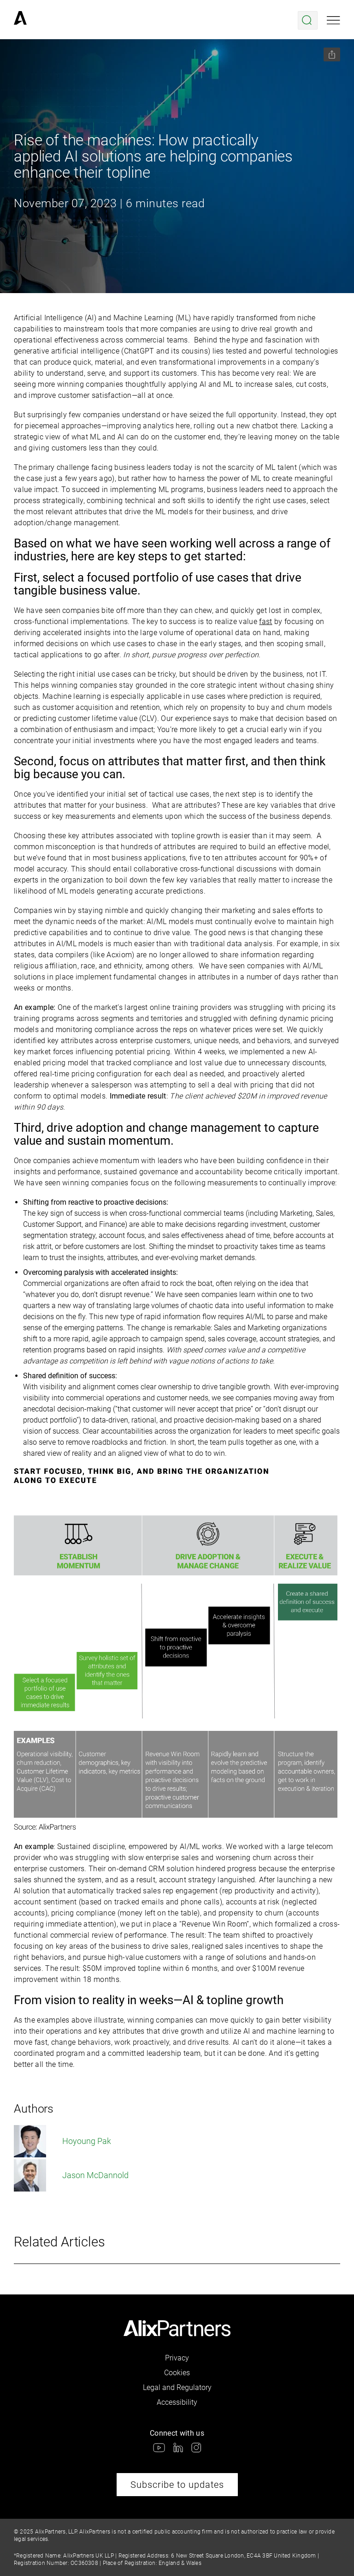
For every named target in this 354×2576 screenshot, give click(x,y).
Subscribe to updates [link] (177, 2484)
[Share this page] (332, 54)
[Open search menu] (308, 20)
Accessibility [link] (177, 2402)
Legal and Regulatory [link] (177, 2387)
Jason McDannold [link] (71, 2175)
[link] (20, 20)
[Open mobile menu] (333, 20)
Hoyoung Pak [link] (62, 2141)
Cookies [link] (177, 2372)
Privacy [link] (177, 2358)
